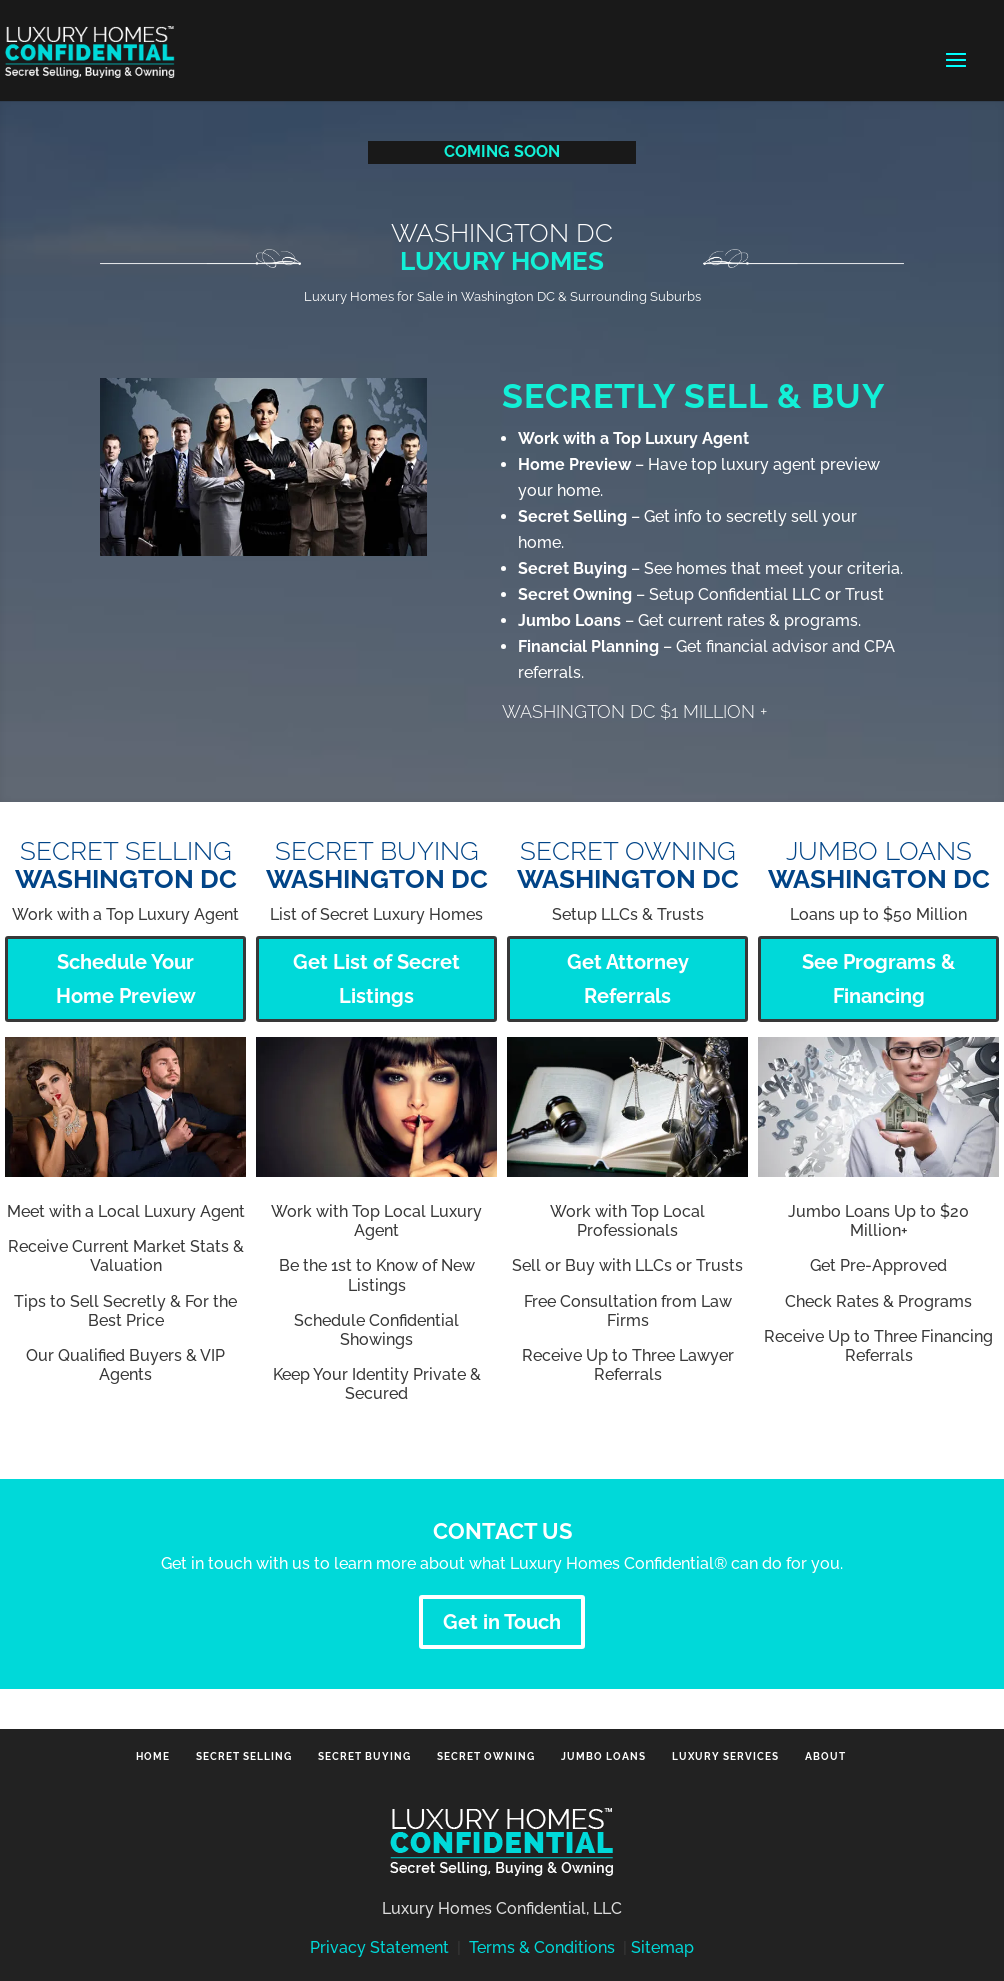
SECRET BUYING (377, 865)
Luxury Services (725, 1756)
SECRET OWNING (628, 865)
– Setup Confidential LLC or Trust (701, 594)
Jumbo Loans (879, 865)
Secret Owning (486, 1756)
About (825, 1756)
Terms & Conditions (542, 1947)
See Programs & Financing (878, 979)
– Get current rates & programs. (689, 620)
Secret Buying (364, 1756)
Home (153, 1756)
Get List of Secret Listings (376, 979)
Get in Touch (502, 1622)
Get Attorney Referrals (628, 979)
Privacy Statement (379, 1947)
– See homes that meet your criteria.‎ (710, 568)
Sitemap (662, 1947)
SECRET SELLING (126, 865)
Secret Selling (244, 1756)
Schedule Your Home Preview (126, 979)
